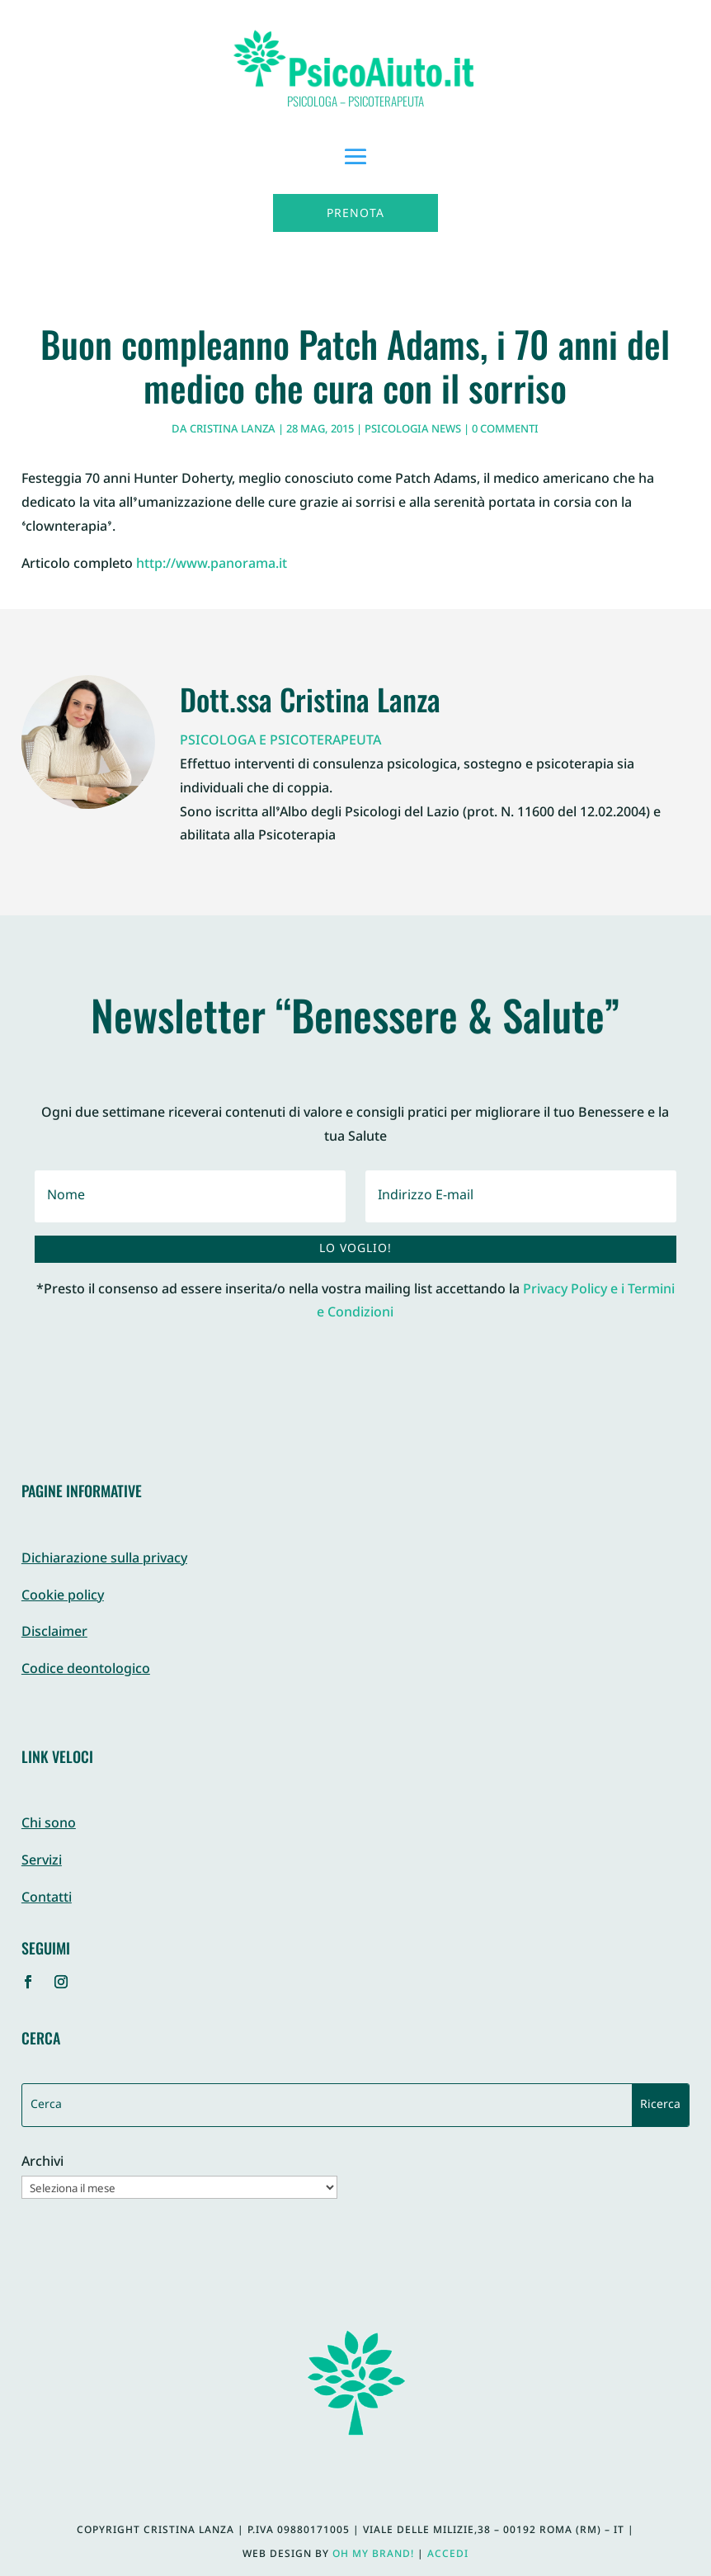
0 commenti (505, 430)
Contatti (46, 1898)
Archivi (42, 2164)
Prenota (355, 214)
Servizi (41, 1861)
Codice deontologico (85, 1670)
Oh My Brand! (373, 2554)
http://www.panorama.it (211, 565)
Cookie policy (62, 1596)
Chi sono (48, 1824)
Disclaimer (54, 1633)
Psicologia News (413, 430)
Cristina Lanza (232, 430)
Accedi (448, 2554)
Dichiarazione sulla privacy (104, 1559)
